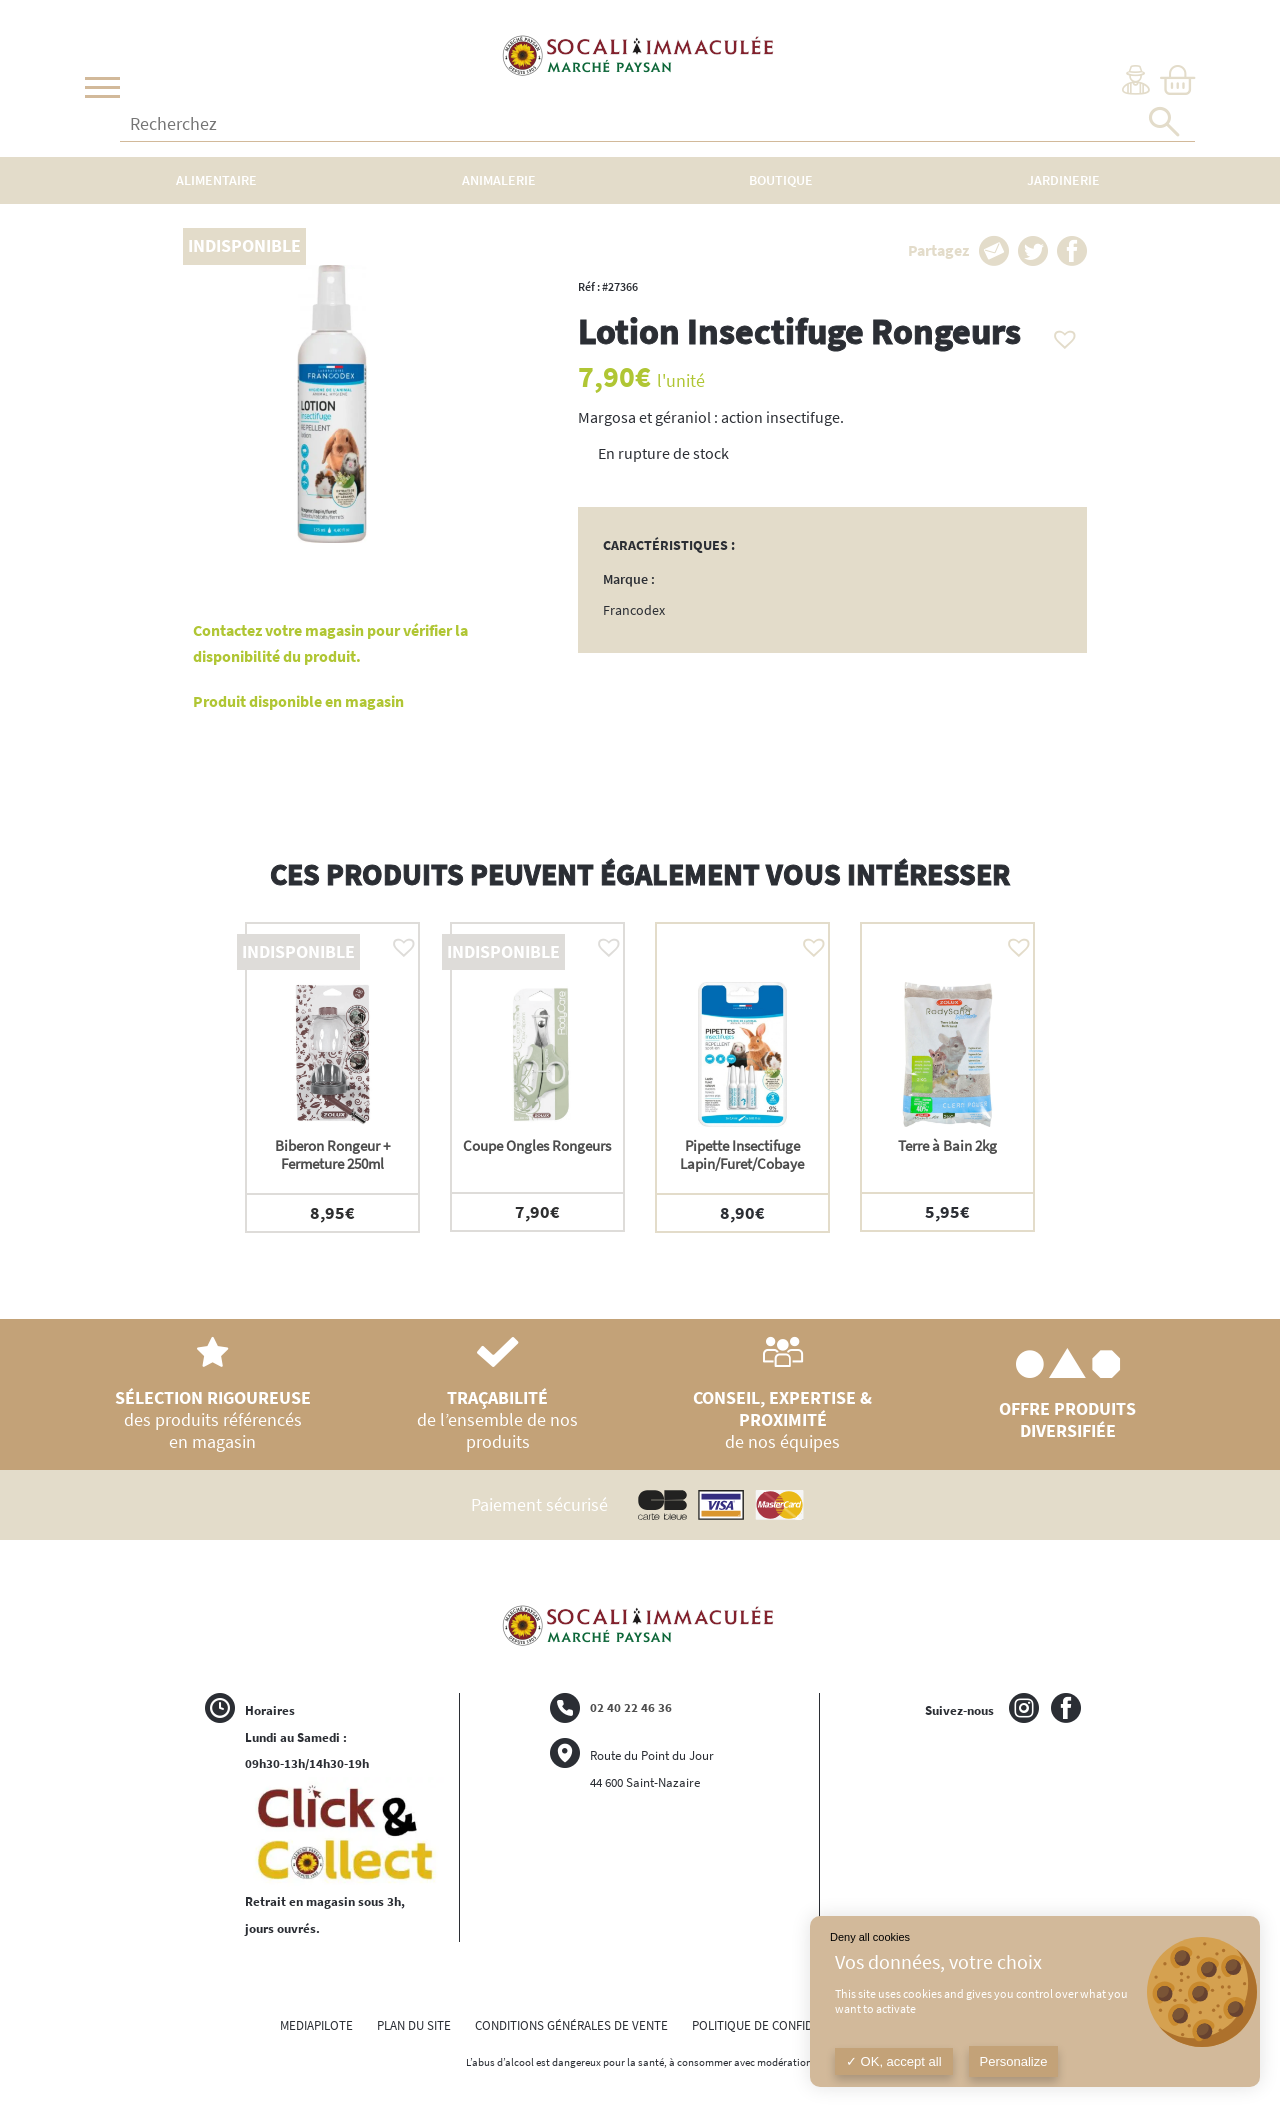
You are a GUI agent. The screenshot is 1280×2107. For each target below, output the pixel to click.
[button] (1060, 334)
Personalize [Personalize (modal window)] (1014, 2061)
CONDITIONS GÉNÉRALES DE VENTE (571, 2025)
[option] (332, 1077)
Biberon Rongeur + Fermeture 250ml (332, 1154)
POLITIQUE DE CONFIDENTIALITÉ (780, 2025)
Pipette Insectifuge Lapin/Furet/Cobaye (742, 1154)
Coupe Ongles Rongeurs (537, 1145)
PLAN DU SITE (414, 2025)
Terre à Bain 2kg (947, 1145)
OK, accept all (894, 2061)
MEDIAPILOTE (316, 2025)
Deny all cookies (870, 1937)
